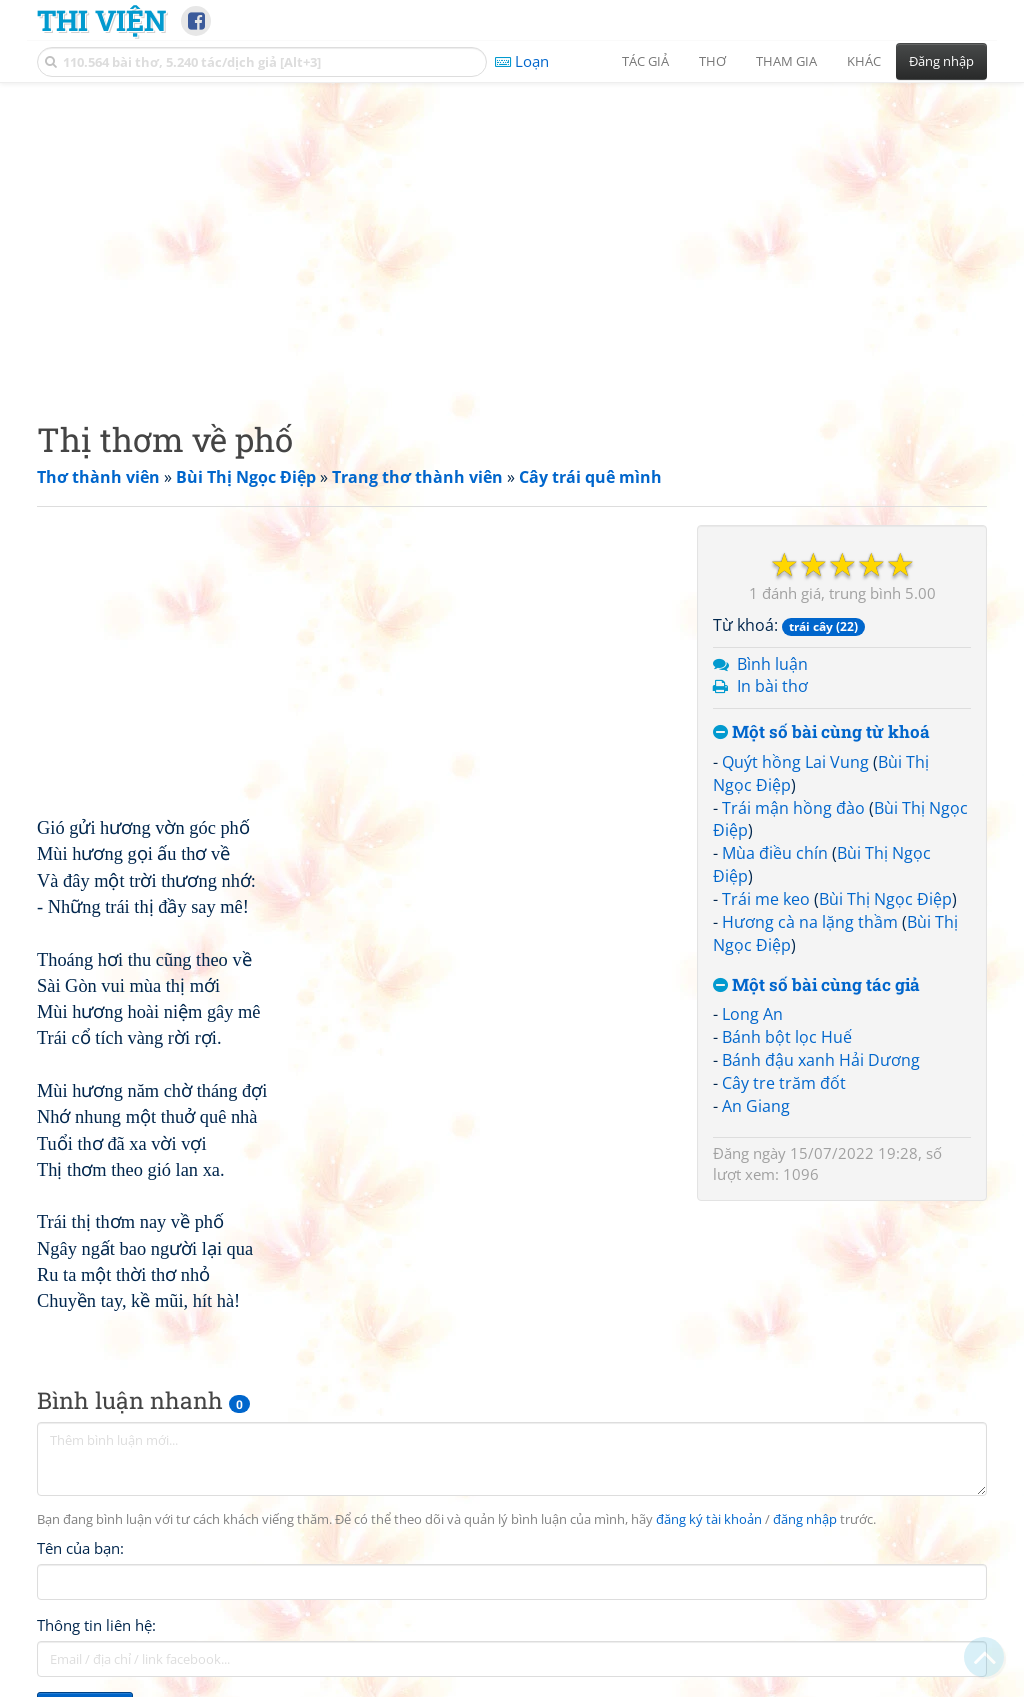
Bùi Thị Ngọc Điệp (885, 899)
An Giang (756, 1106)
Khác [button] (864, 61)
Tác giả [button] (645, 61)
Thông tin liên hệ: (96, 1625)
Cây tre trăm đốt (784, 1083)
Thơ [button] (712, 61)
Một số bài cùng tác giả (816, 985)
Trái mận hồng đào (793, 808)
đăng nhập (805, 1519)
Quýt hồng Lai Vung (795, 762)
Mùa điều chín (775, 853)
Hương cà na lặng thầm (810, 922)
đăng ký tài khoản (709, 1519)
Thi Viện (101, 20)
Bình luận (772, 664)
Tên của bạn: (80, 1548)
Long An (752, 1014)
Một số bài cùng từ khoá (821, 732)
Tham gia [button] (786, 61)
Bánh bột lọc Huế (787, 1037)
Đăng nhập (941, 61)
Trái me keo (766, 899)
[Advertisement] (512, 235)
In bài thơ (772, 686)
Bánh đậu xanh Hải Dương (821, 1060)
